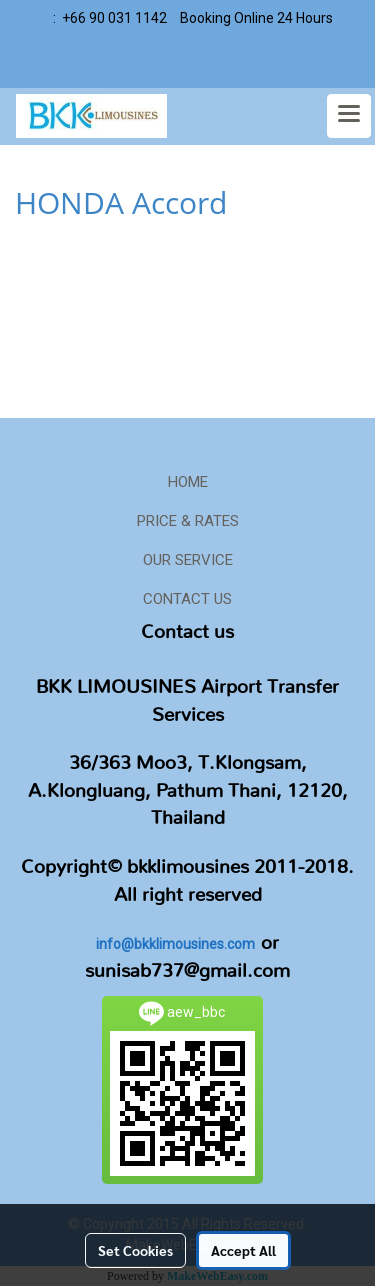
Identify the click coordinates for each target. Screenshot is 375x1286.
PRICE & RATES (188, 521)
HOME (188, 482)
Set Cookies (135, 1250)
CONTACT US (187, 599)
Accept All (243, 1250)
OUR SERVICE (188, 560)
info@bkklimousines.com (175, 944)
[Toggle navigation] (349, 116)
